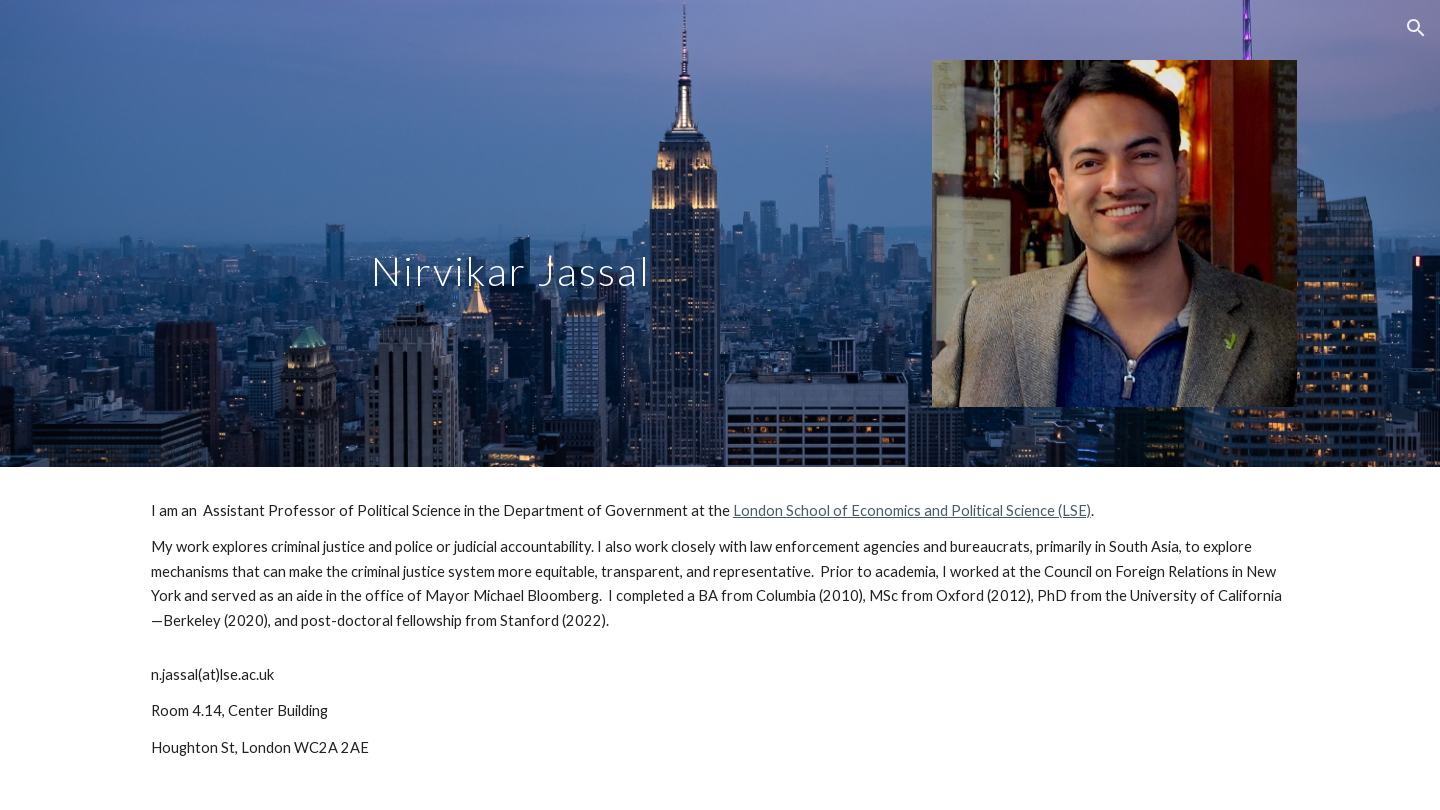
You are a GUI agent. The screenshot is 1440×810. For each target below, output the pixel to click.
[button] (1416, 28)
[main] (523, 182)
